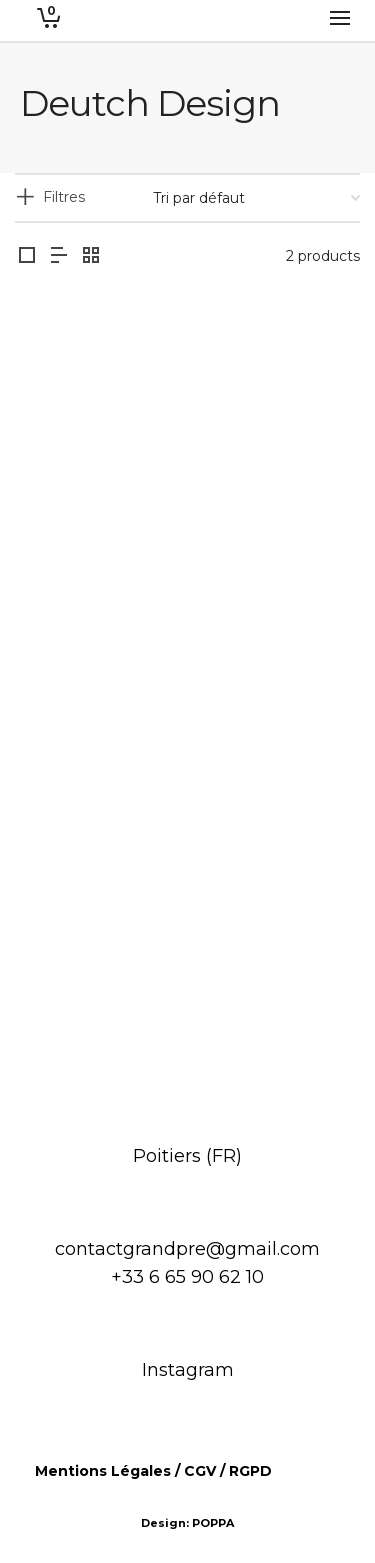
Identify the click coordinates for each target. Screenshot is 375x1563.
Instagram (188, 1370)
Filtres (64, 197)
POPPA (213, 1523)
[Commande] (256, 198)
